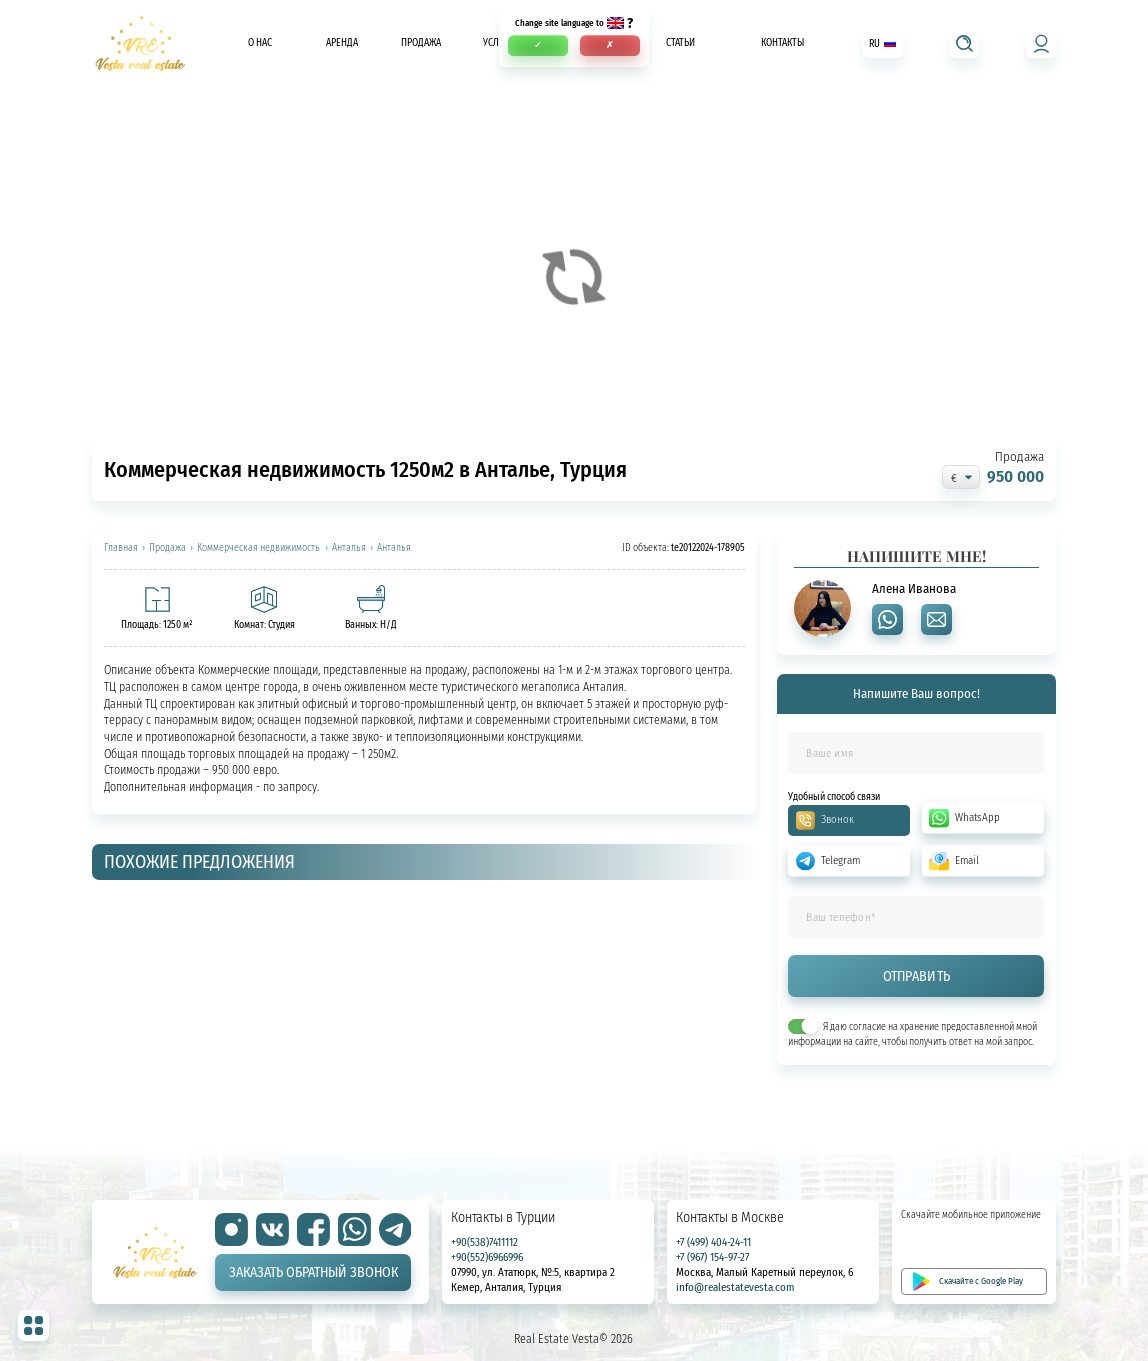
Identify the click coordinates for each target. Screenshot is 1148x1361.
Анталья (349, 548)
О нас (260, 43)
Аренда (342, 43)
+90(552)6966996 (487, 1257)
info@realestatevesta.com (735, 1287)
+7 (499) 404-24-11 (713, 1242)
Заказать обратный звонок (313, 1271)
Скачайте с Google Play (981, 1280)
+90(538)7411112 (484, 1242)
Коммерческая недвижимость (258, 548)
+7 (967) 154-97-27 (712, 1257)
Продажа (421, 43)
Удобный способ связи (834, 796)
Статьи (680, 43)
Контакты (782, 43)
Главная (121, 548)
